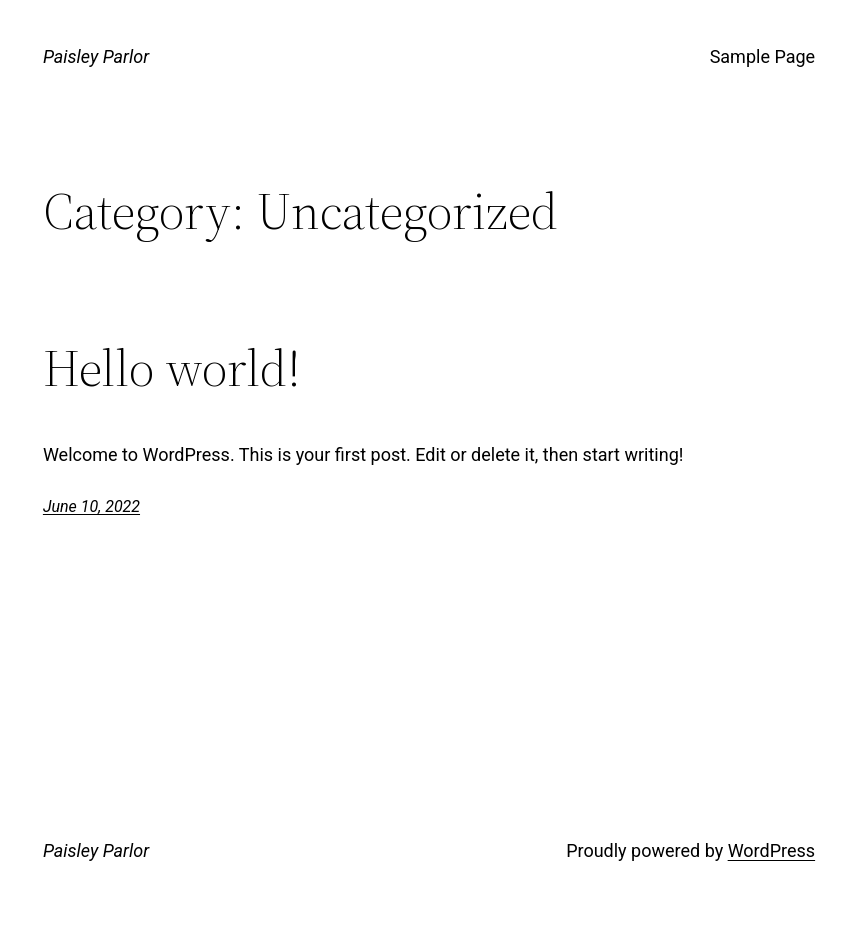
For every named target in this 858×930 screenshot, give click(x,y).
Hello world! (172, 368)
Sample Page (762, 56)
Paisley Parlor (96, 56)
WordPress (771, 850)
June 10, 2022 (91, 506)
